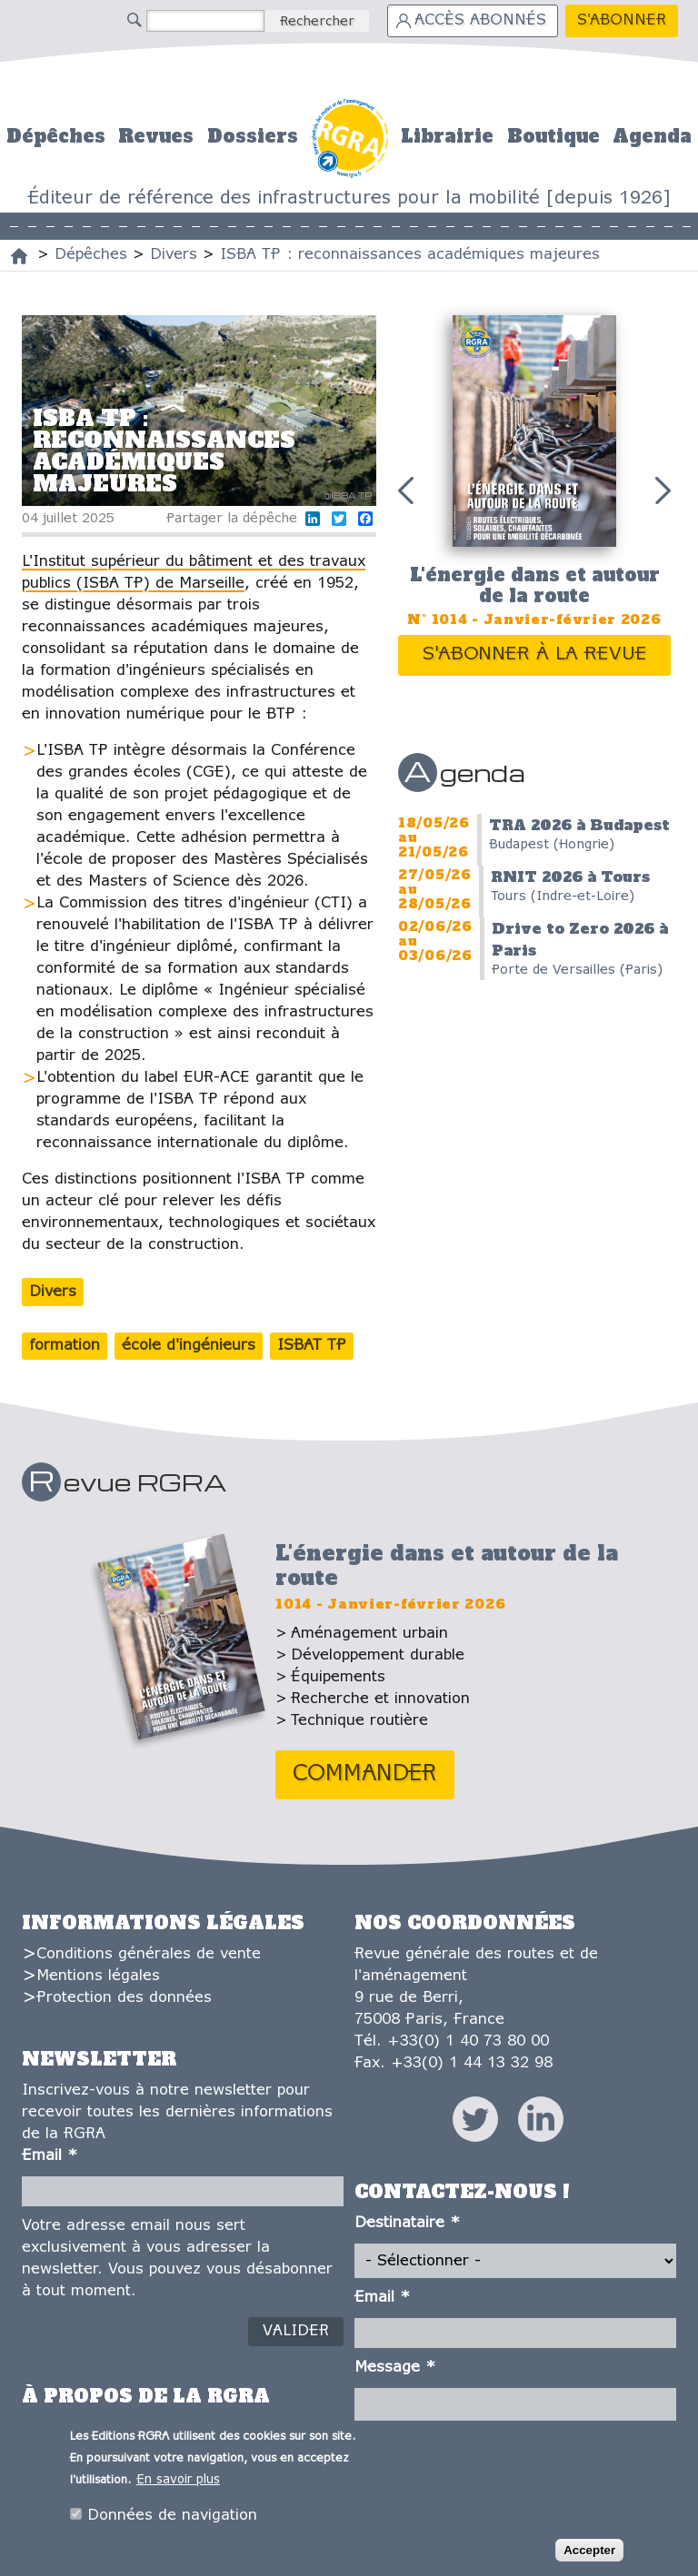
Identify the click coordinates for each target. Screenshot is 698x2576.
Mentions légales (98, 1976)
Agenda (652, 136)
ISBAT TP (311, 1345)
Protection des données (124, 1998)
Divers (52, 1292)
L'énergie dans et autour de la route (535, 585)
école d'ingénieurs (188, 1345)
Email (49, 2156)
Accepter (589, 2554)
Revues (156, 136)
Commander (365, 1774)
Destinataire (407, 2223)
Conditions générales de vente (148, 1954)
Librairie (447, 136)
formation (64, 1345)
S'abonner (621, 20)
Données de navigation (172, 2519)
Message (394, 2367)
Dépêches (55, 136)
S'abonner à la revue (535, 654)
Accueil (349, 136)
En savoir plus (178, 2484)
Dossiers (252, 136)
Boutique (553, 136)
